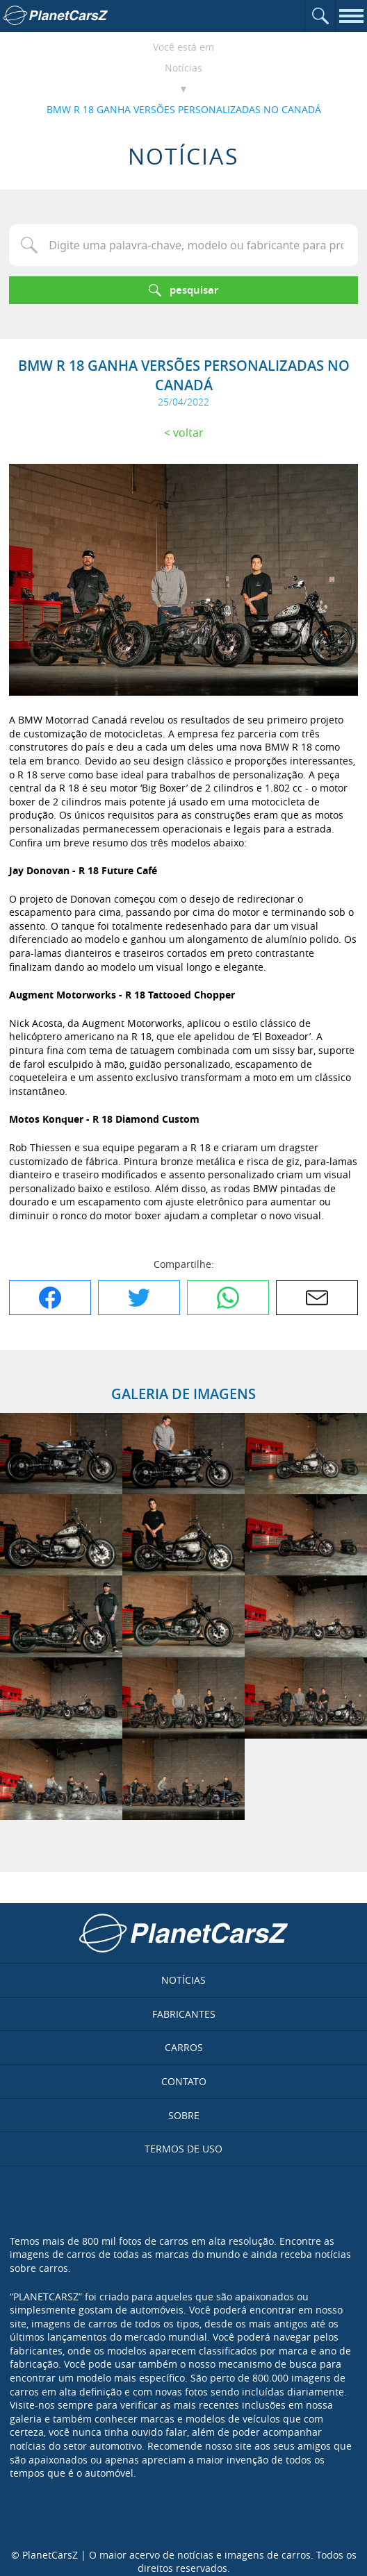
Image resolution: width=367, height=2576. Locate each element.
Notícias (183, 67)
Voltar (188, 432)
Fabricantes (183, 2014)
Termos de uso (183, 2148)
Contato (183, 2081)
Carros (184, 2047)
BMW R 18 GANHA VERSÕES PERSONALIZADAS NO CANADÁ (184, 109)
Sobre (183, 2115)
